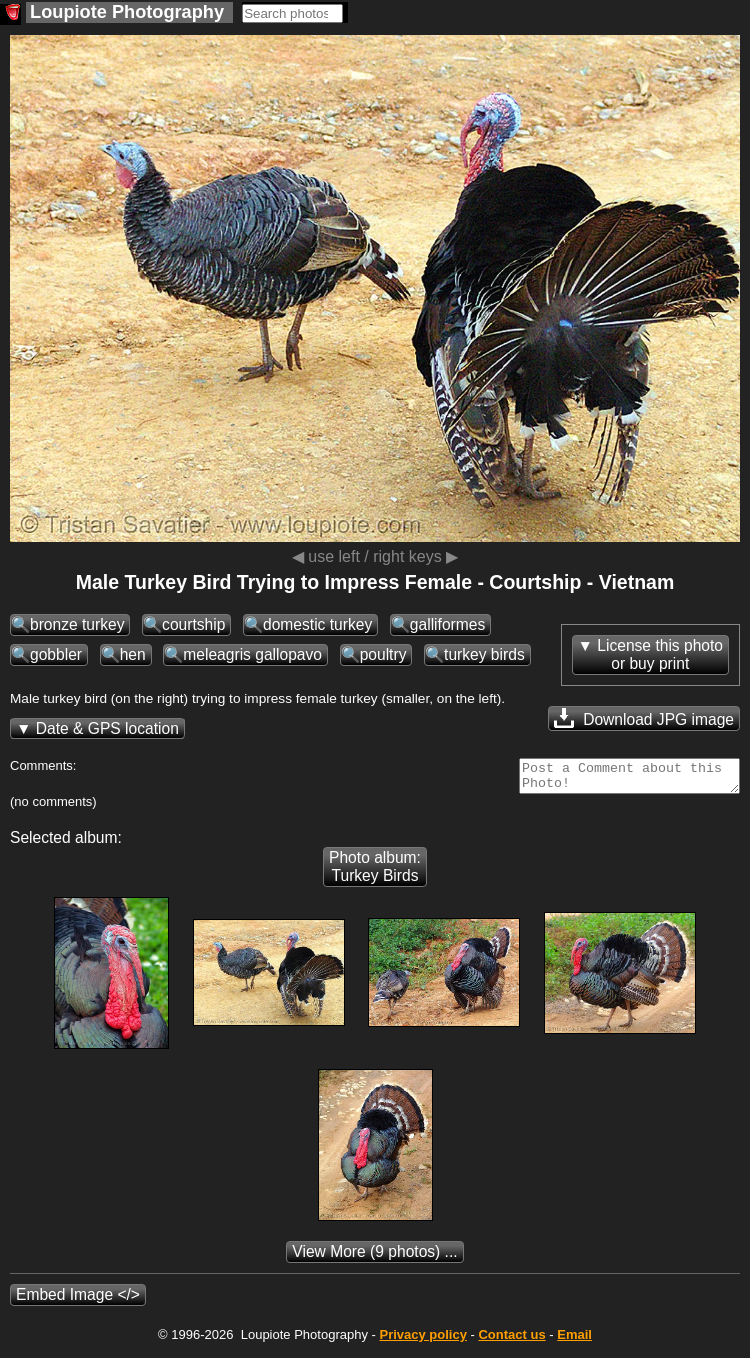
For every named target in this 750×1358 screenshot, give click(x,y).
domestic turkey (317, 624)
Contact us (511, 1340)
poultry (383, 654)
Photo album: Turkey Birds (375, 872)
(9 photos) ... (374, 1257)
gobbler (56, 654)
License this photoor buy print (660, 654)
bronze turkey (77, 624)
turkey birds (484, 654)
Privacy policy (422, 1340)
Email (574, 1340)
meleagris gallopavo (252, 654)
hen (133, 654)
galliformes (447, 624)
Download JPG (644, 718)
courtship (193, 624)
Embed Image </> (78, 1300)
